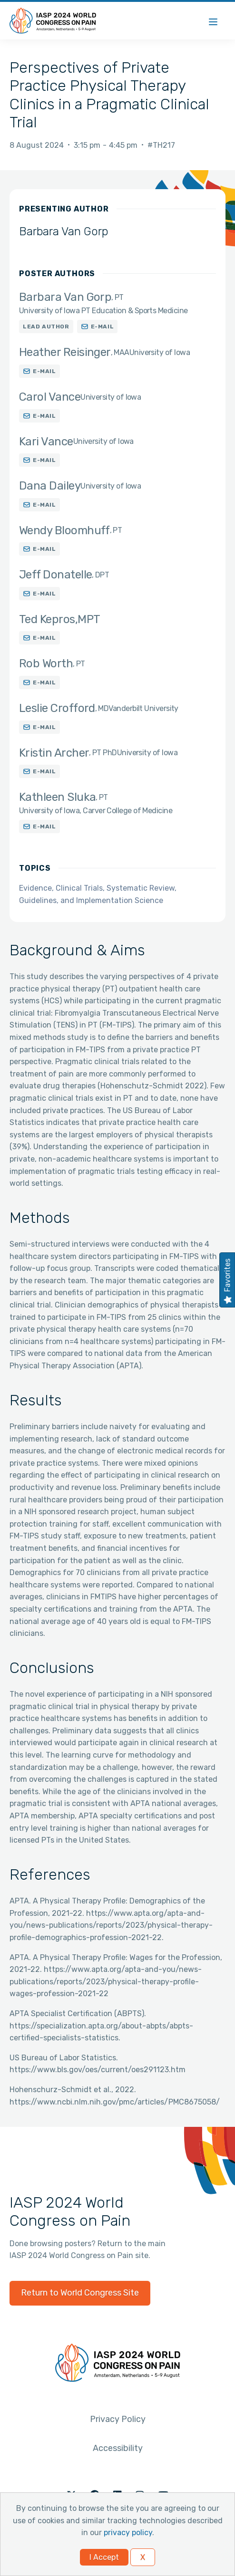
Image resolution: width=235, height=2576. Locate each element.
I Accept (104, 2557)
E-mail (102, 326)
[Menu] (213, 20)
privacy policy (128, 2532)
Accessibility (118, 2448)
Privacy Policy (118, 2419)
